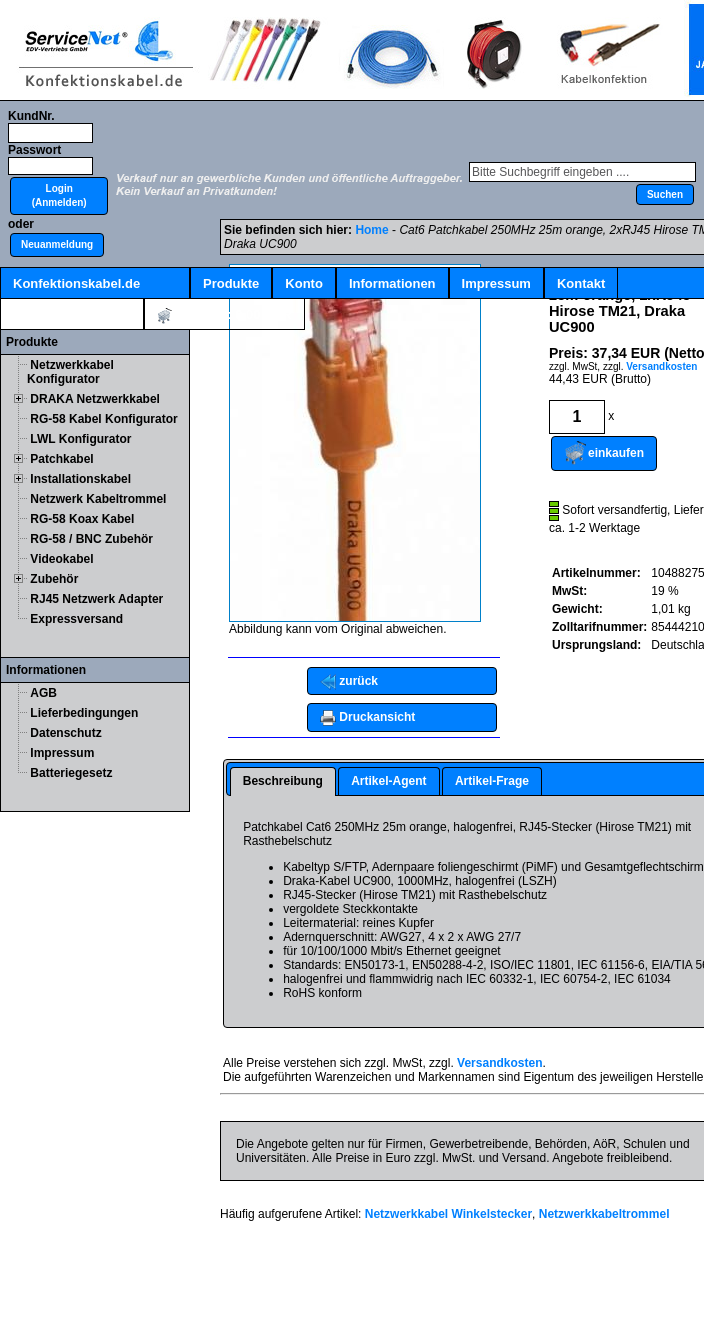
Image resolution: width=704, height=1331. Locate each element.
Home (371, 230)
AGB (43, 693)
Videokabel (61, 559)
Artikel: (224, 315)
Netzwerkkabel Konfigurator (70, 372)
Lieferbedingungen (84, 713)
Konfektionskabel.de (76, 283)
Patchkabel (61, 459)
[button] (59, 196)
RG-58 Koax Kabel (82, 519)
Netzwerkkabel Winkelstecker (448, 1214)
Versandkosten (661, 366)
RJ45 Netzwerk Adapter (96, 599)
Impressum (496, 283)
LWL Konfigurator (80, 439)
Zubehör (54, 579)
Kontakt (581, 283)
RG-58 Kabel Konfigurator (103, 419)
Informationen (392, 283)
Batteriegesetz (71, 773)
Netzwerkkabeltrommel (604, 1214)
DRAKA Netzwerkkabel (95, 399)
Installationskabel (80, 479)
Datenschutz (65, 733)
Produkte (231, 283)
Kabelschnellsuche (72, 314)
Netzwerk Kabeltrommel (98, 499)
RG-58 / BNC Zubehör (91, 539)
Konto (304, 283)
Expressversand (76, 619)
